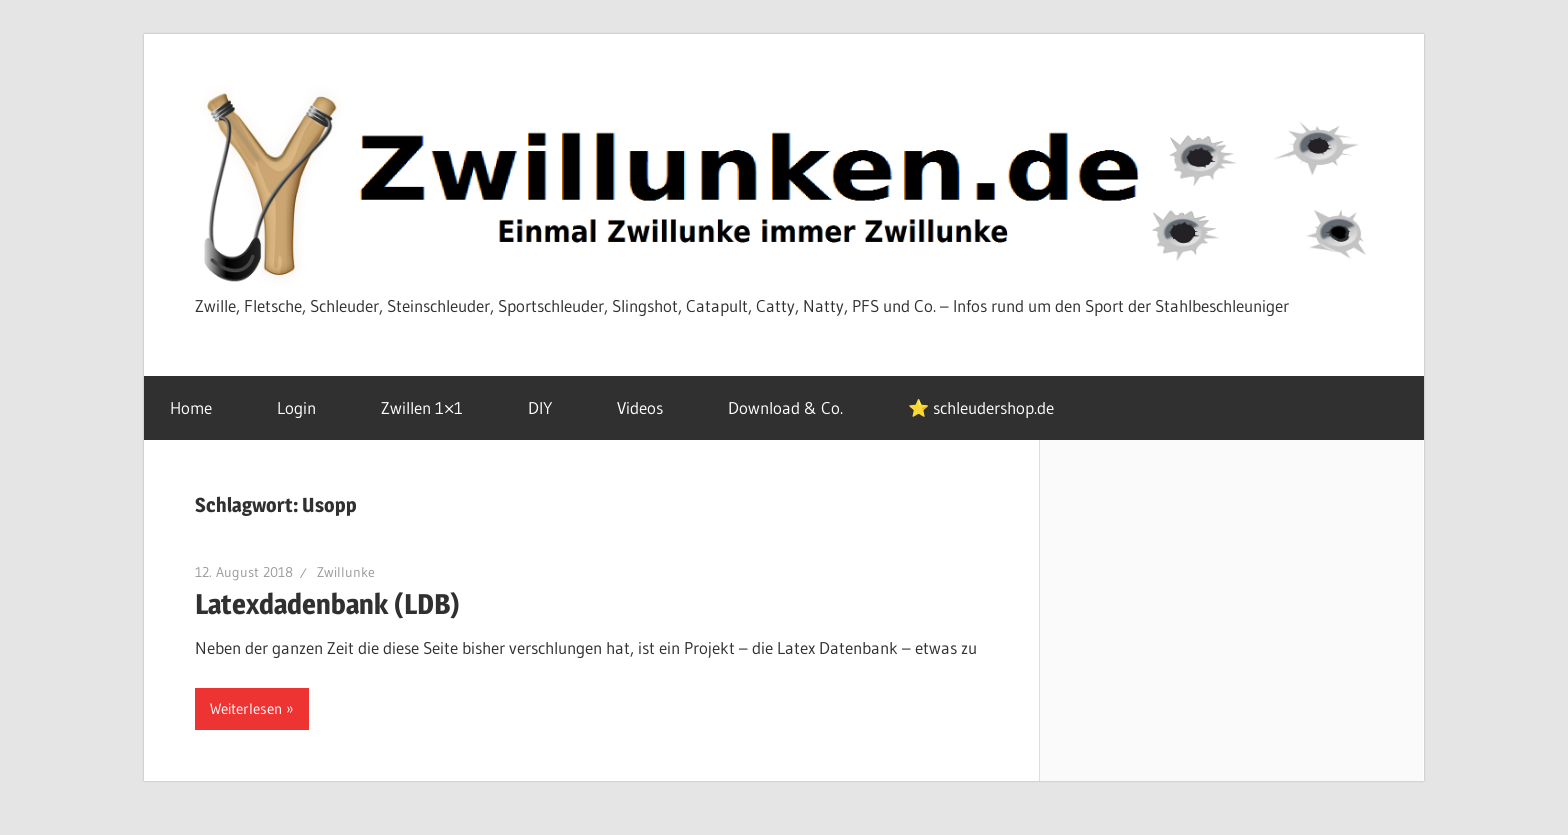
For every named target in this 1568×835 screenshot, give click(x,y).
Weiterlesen (246, 708)
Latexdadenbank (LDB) (327, 604)
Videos (651, 407)
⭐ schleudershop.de (981, 407)
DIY (551, 407)
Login (307, 407)
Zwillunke (346, 572)
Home (202, 407)
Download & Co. (796, 407)
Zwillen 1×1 (433, 407)
